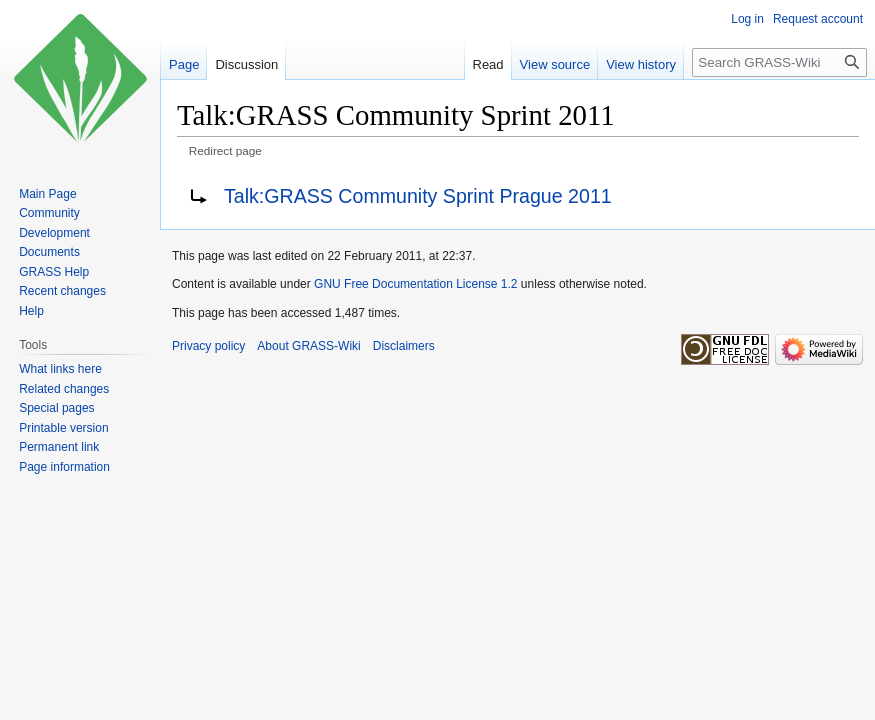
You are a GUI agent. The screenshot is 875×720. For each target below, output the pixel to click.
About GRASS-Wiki (308, 346)
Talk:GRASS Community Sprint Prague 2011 (418, 196)
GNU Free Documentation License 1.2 (415, 284)
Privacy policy (208, 346)
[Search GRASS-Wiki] (779, 62)
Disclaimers (404, 346)
